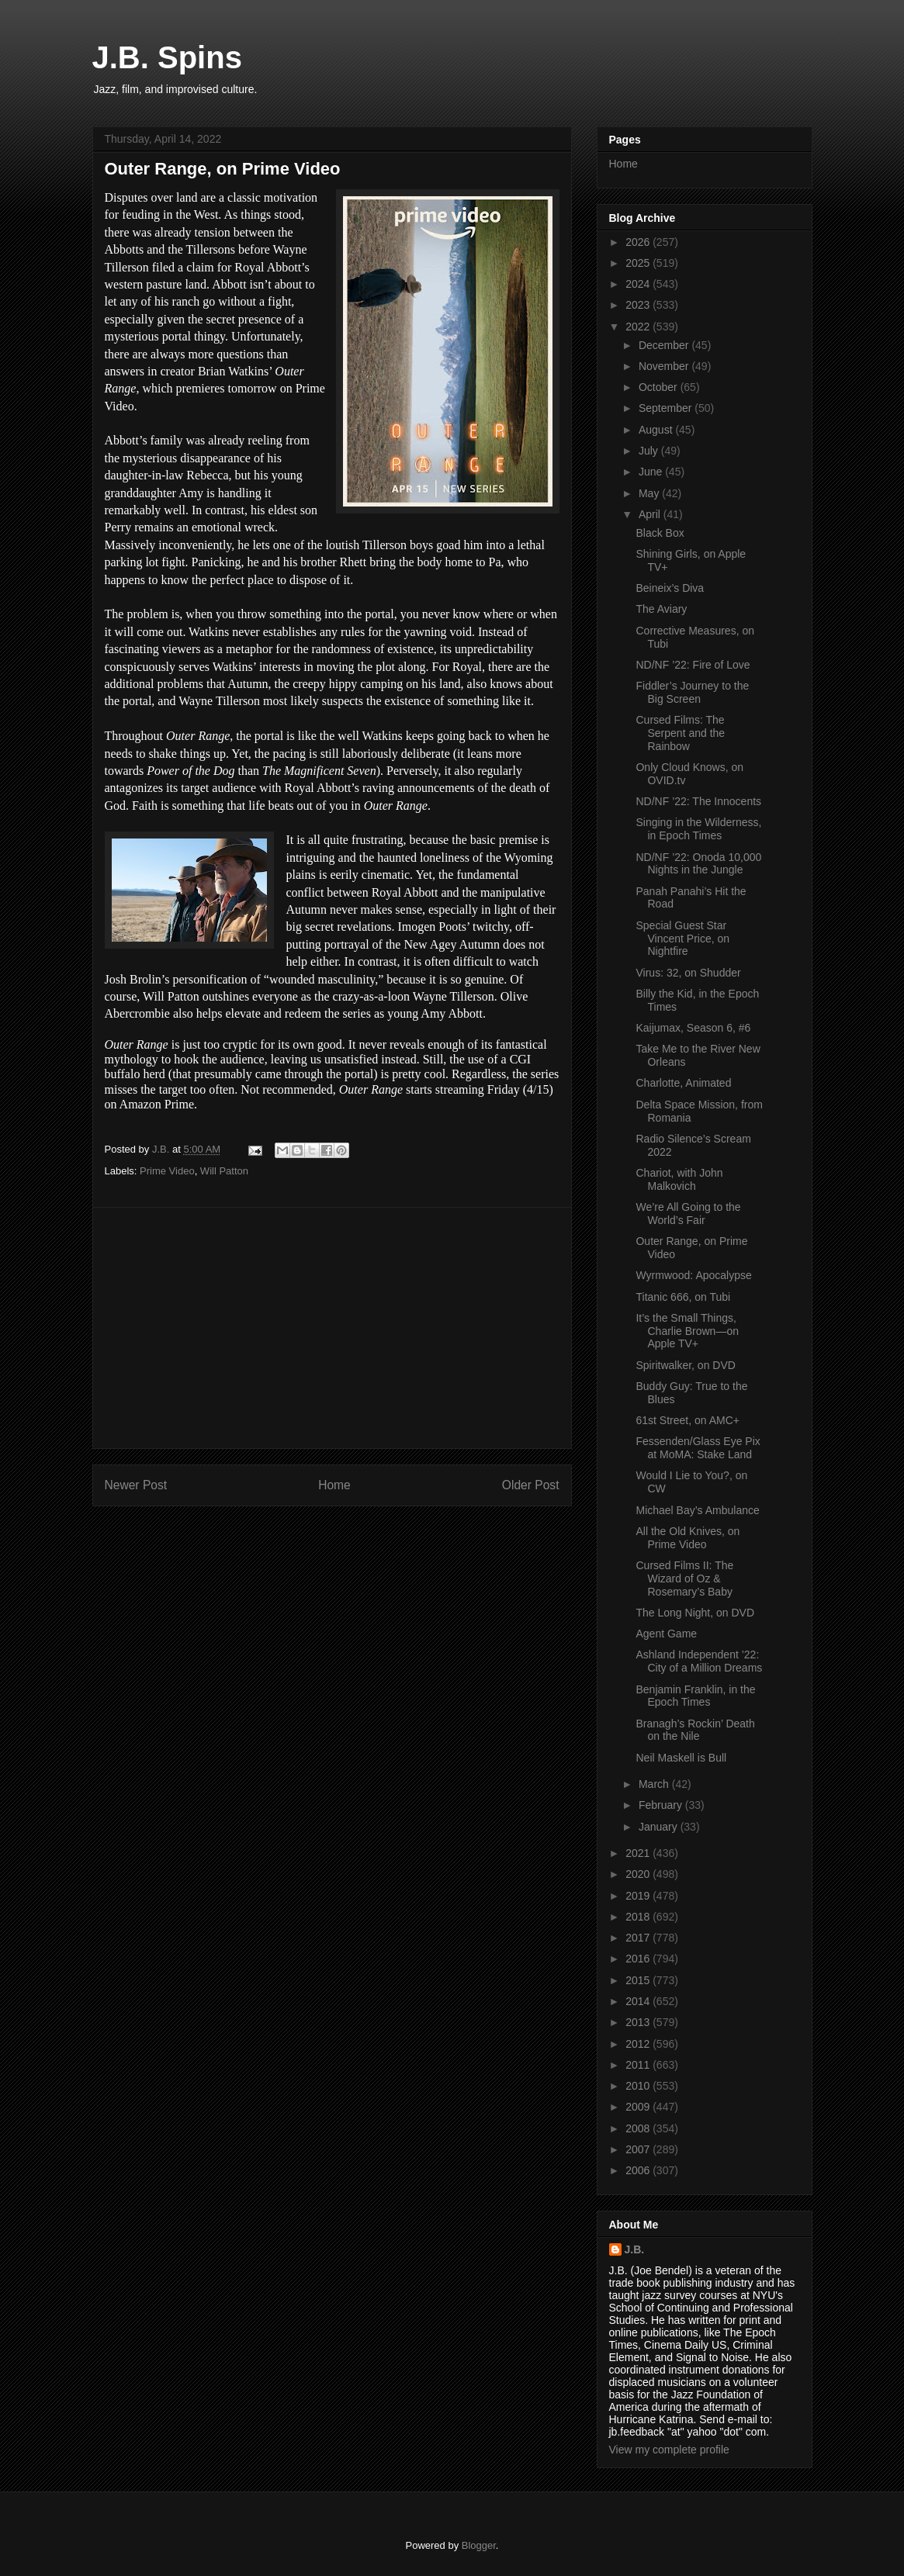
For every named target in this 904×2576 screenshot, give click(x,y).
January (660, 1826)
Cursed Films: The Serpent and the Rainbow (680, 733)
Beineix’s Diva (670, 588)
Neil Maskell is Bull (681, 1757)
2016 (639, 1958)
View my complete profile (669, 2449)
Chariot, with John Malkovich (679, 1179)
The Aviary (661, 609)
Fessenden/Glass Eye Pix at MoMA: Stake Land (698, 1448)
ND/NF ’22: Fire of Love (693, 665)
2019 (639, 1896)
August (657, 430)
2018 (639, 1916)
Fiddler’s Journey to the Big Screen (692, 692)
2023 (639, 305)
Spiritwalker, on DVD (685, 1365)
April (651, 514)
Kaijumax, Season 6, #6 (693, 1028)
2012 (639, 2044)
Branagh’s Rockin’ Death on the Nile (695, 1730)
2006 (639, 2170)
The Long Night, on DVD (695, 1612)
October (660, 387)
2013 (639, 2022)
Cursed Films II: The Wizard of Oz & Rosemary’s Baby (684, 1578)
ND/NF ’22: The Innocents (698, 801)
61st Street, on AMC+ (687, 1420)
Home (334, 1485)
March (655, 1784)
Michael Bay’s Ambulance (697, 1510)
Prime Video (167, 1171)
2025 (639, 263)
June (652, 471)
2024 (639, 284)
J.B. (635, 2249)
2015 (639, 1980)
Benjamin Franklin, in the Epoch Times (695, 1696)
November (665, 366)
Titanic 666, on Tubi (683, 1297)
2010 (639, 2086)
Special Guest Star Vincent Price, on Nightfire (682, 938)
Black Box (660, 533)
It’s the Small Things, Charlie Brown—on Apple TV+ (687, 1331)
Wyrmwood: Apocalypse (693, 1275)
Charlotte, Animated (683, 1083)
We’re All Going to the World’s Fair (688, 1213)
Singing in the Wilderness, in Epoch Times (698, 829)
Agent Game (666, 1633)
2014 (639, 2001)
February (662, 1805)
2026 (639, 242)
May (650, 493)
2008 (639, 2128)
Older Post (530, 1485)
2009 (639, 2107)
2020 (639, 1874)
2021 (639, 1853)
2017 (639, 1937)
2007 (639, 2149)
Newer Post (136, 1485)
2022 (639, 326)
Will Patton (224, 1171)
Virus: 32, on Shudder (688, 972)
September (666, 408)
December (665, 345)
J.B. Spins (167, 57)
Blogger (479, 2545)
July (650, 450)
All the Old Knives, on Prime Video (687, 1538)
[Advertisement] (332, 1328)
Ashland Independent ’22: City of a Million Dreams (699, 1661)
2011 (639, 2065)
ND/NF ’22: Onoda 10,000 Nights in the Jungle (698, 864)
